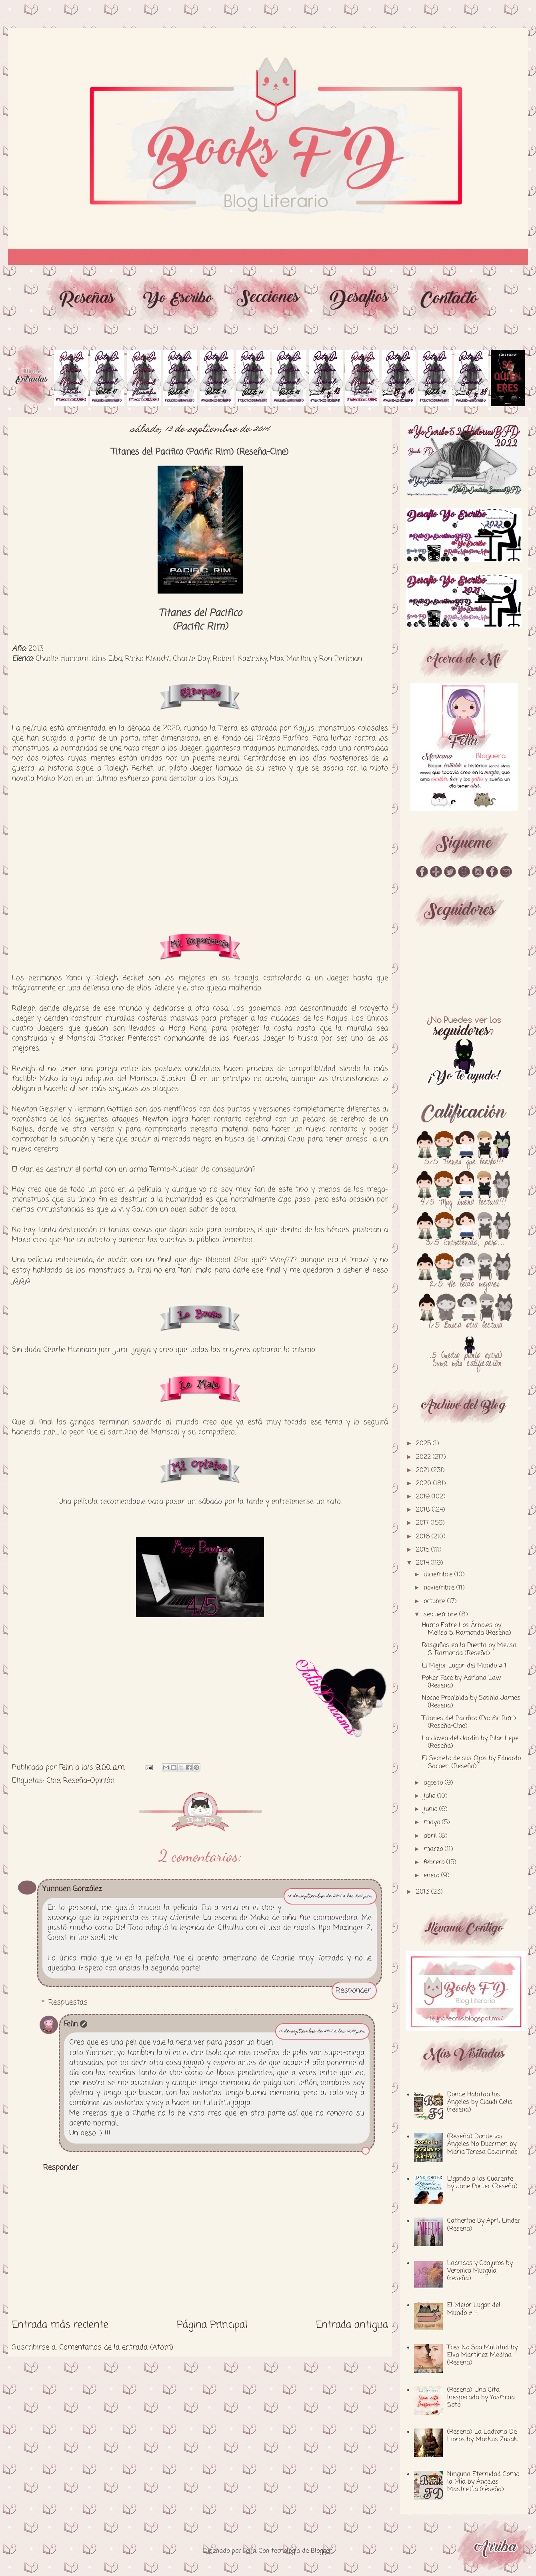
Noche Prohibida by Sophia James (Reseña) (471, 1702)
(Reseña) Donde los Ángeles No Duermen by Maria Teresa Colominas (482, 2144)
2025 (424, 1443)
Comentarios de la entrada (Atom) (116, 2347)
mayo (433, 1822)
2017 (423, 1523)
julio (430, 1796)
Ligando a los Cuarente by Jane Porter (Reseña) (482, 2182)
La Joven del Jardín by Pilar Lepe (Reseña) (470, 1742)
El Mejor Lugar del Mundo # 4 (473, 2309)
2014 (423, 1563)
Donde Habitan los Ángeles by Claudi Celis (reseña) (479, 2102)
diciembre (439, 1575)
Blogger (321, 2551)
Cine (53, 1780)
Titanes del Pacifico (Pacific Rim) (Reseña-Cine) (469, 1722)
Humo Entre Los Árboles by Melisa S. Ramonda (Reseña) (466, 1629)
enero (432, 1876)
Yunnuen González (72, 1889)
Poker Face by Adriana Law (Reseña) (461, 1682)
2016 (424, 1537)
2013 (423, 1892)
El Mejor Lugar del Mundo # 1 (464, 1666)
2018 (424, 1510)
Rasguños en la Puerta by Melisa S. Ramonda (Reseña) (469, 1649)
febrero (435, 1862)
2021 (423, 1470)
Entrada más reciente (60, 2325)
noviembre (440, 1588)
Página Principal (212, 2325)
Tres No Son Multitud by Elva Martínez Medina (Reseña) (482, 2355)
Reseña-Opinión (88, 1780)
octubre (435, 1601)
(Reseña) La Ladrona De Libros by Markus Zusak (482, 2436)
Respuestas (68, 2002)
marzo (434, 1849)
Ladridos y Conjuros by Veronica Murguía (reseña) (480, 2271)
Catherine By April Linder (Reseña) (483, 2224)
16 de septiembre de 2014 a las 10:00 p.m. (322, 2031)
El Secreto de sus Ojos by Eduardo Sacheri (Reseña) (471, 1762)
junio (431, 1809)
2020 (424, 1483)
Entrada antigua (352, 2325)
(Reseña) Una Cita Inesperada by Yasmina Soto (481, 2397)
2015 (423, 1550)
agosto (434, 1783)
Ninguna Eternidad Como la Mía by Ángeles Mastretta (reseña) (483, 2482)
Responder (353, 1990)
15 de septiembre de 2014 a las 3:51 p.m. (330, 1896)
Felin (71, 2024)
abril (431, 1836)
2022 (424, 1457)
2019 (424, 1497)
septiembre (441, 1615)
